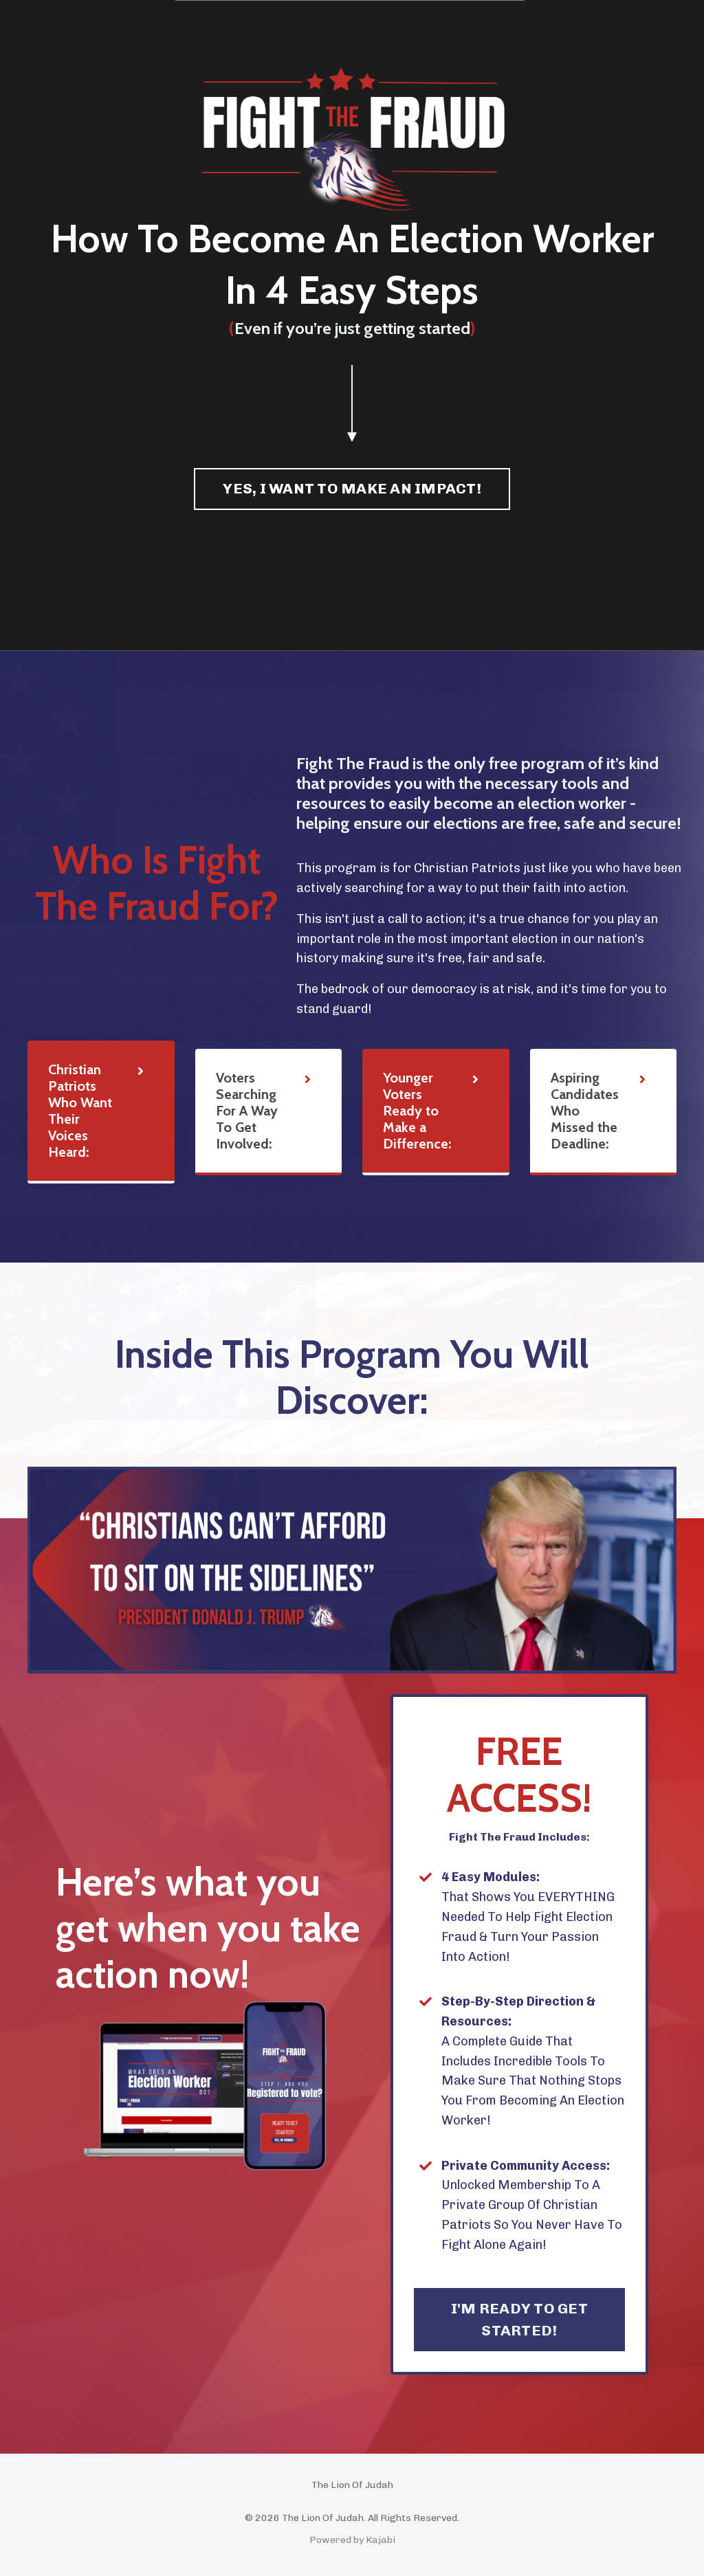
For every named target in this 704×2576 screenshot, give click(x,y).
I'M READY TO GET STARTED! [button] (519, 2319)
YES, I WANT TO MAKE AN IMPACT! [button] (352, 488)
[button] (352, 485)
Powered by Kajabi (352, 2540)
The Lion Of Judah (352, 2485)
